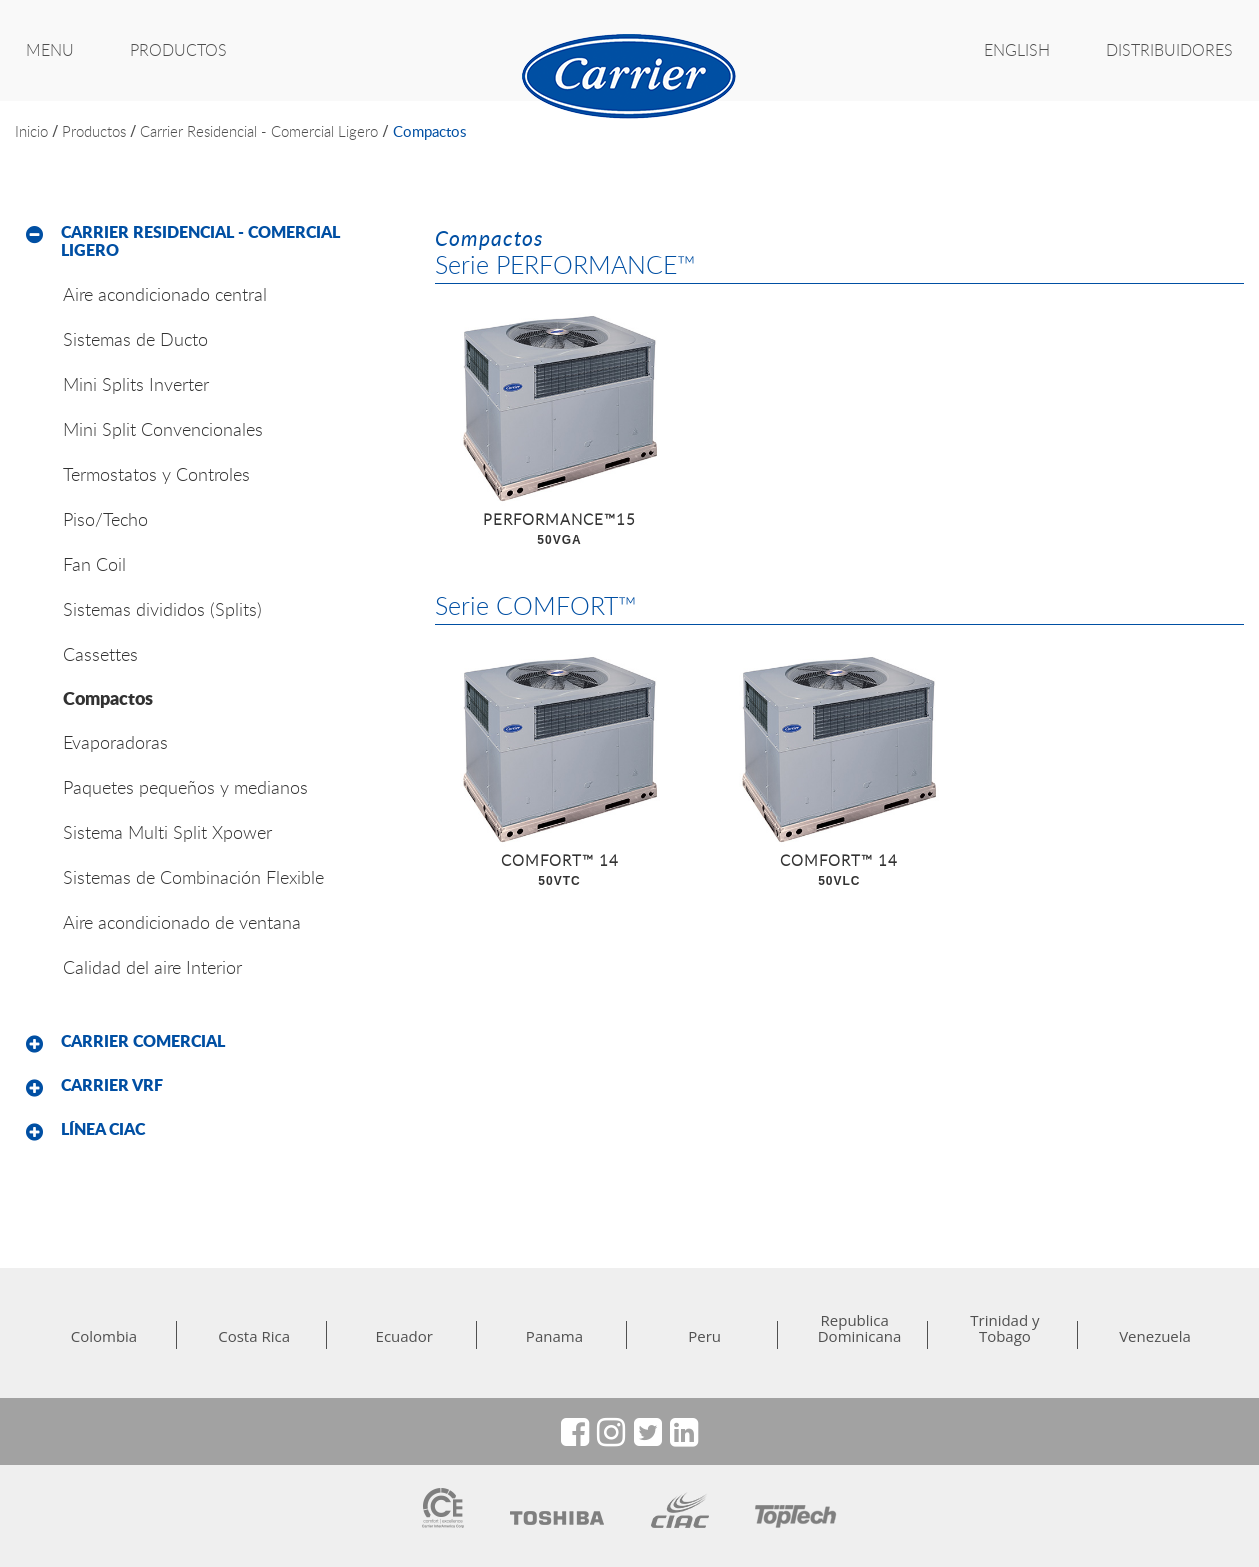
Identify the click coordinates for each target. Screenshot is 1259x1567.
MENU (50, 50)
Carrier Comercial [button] (143, 1041)
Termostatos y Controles (156, 474)
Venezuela (1155, 1336)
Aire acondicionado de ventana (182, 922)
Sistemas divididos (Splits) (162, 609)
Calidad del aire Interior (152, 967)
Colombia (104, 1336)
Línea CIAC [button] (103, 1129)
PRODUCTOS (178, 50)
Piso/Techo (105, 519)
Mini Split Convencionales (163, 429)
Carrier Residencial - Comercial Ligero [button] (200, 241)
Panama (554, 1336)
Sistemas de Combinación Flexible (193, 877)
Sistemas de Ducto (135, 339)
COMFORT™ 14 (560, 871)
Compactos (429, 131)
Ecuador (404, 1336)
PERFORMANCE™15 (560, 530)
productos (94, 131)
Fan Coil (94, 564)
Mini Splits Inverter (136, 384)
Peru (704, 1336)
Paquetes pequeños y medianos (185, 787)
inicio (31, 131)
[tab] (210, 241)
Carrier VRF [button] (112, 1085)
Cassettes (100, 654)
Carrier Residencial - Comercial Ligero (259, 131)
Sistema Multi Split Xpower (167, 832)
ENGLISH (1017, 50)
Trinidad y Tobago (1004, 1328)
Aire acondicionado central (165, 294)
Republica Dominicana (855, 1328)
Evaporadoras (115, 742)
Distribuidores (1169, 50)
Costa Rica (254, 1336)
